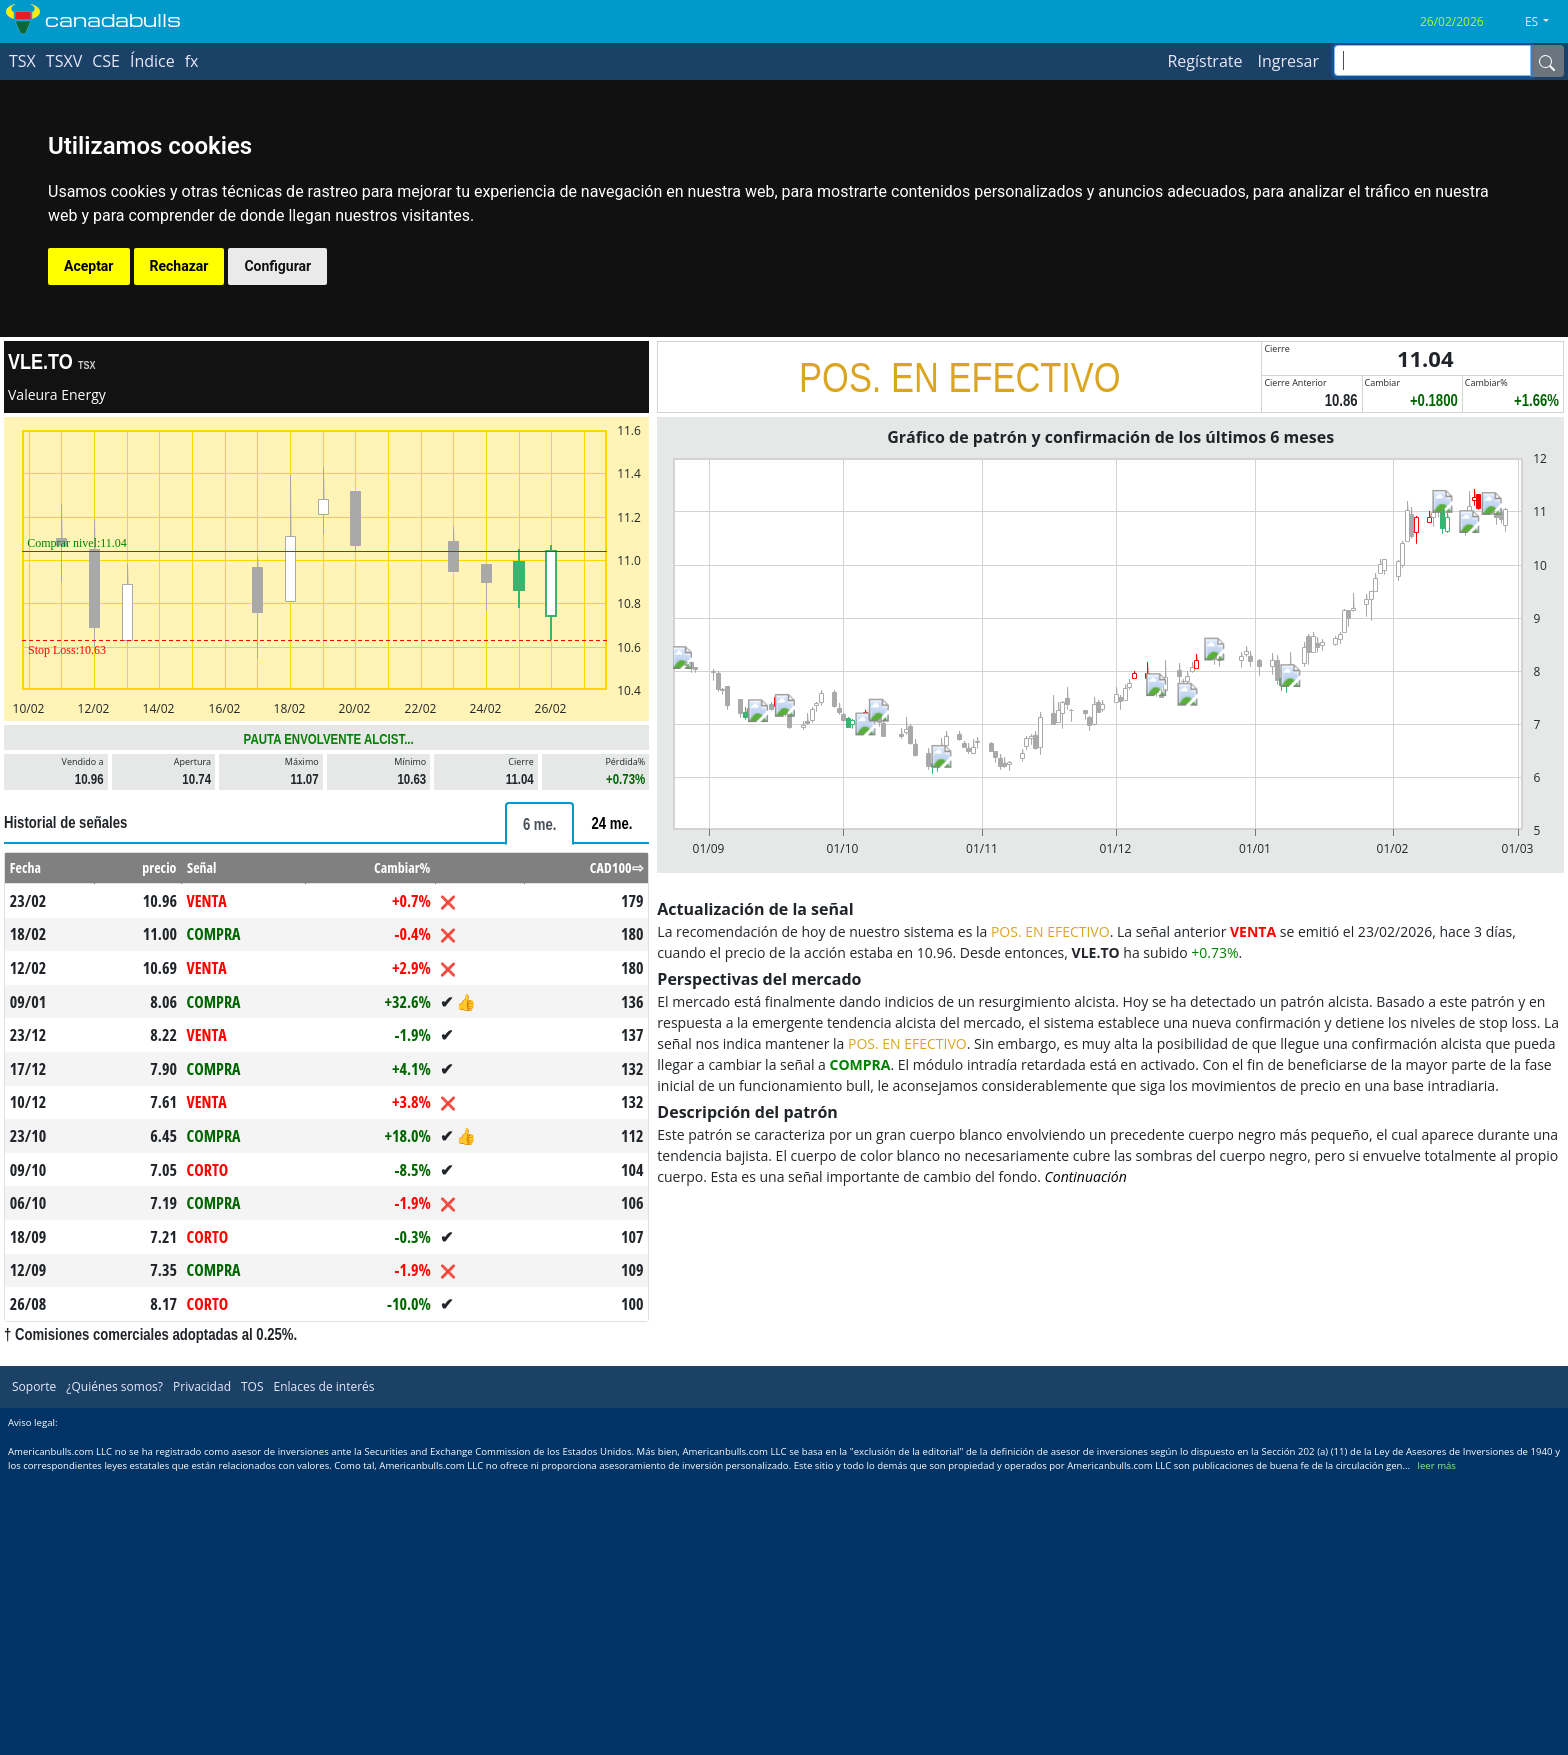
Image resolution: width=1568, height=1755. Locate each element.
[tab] (540, 823)
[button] (1544, 22)
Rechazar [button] (179, 266)
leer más (1437, 1465)
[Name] (1547, 61)
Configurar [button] (277, 266)
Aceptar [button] (89, 266)
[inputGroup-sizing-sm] (1432, 60)
